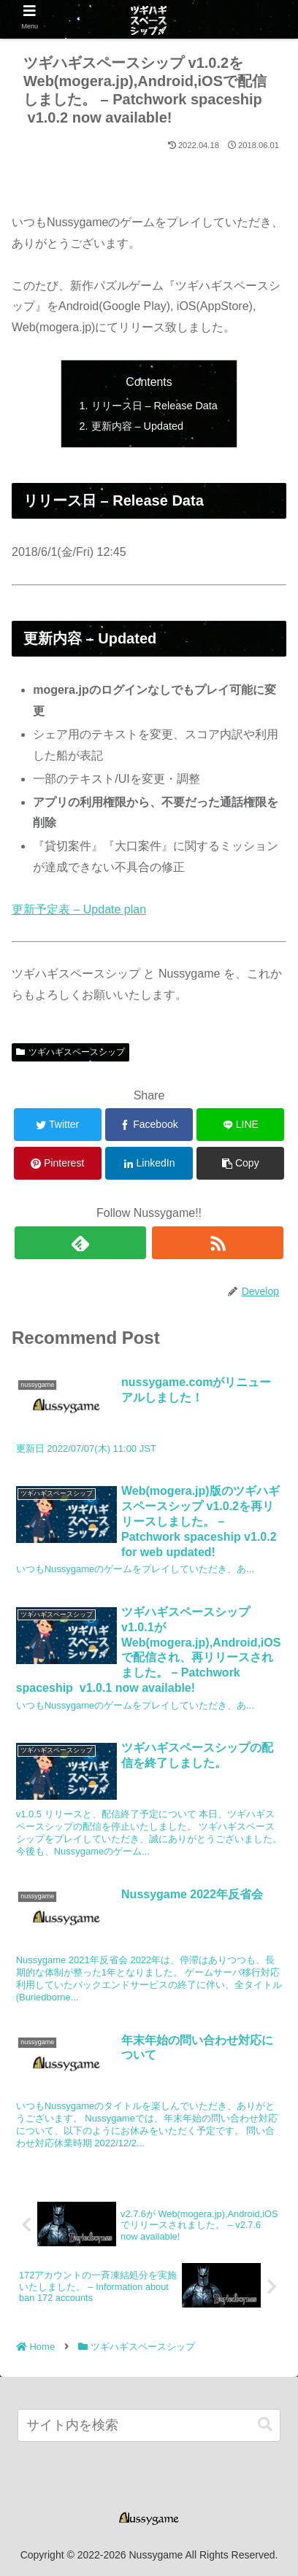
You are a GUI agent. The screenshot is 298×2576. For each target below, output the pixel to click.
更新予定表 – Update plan (79, 909)
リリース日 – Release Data (154, 405)
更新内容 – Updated (137, 426)
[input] (149, 2425)
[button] (265, 2424)
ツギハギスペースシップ (70, 1052)
